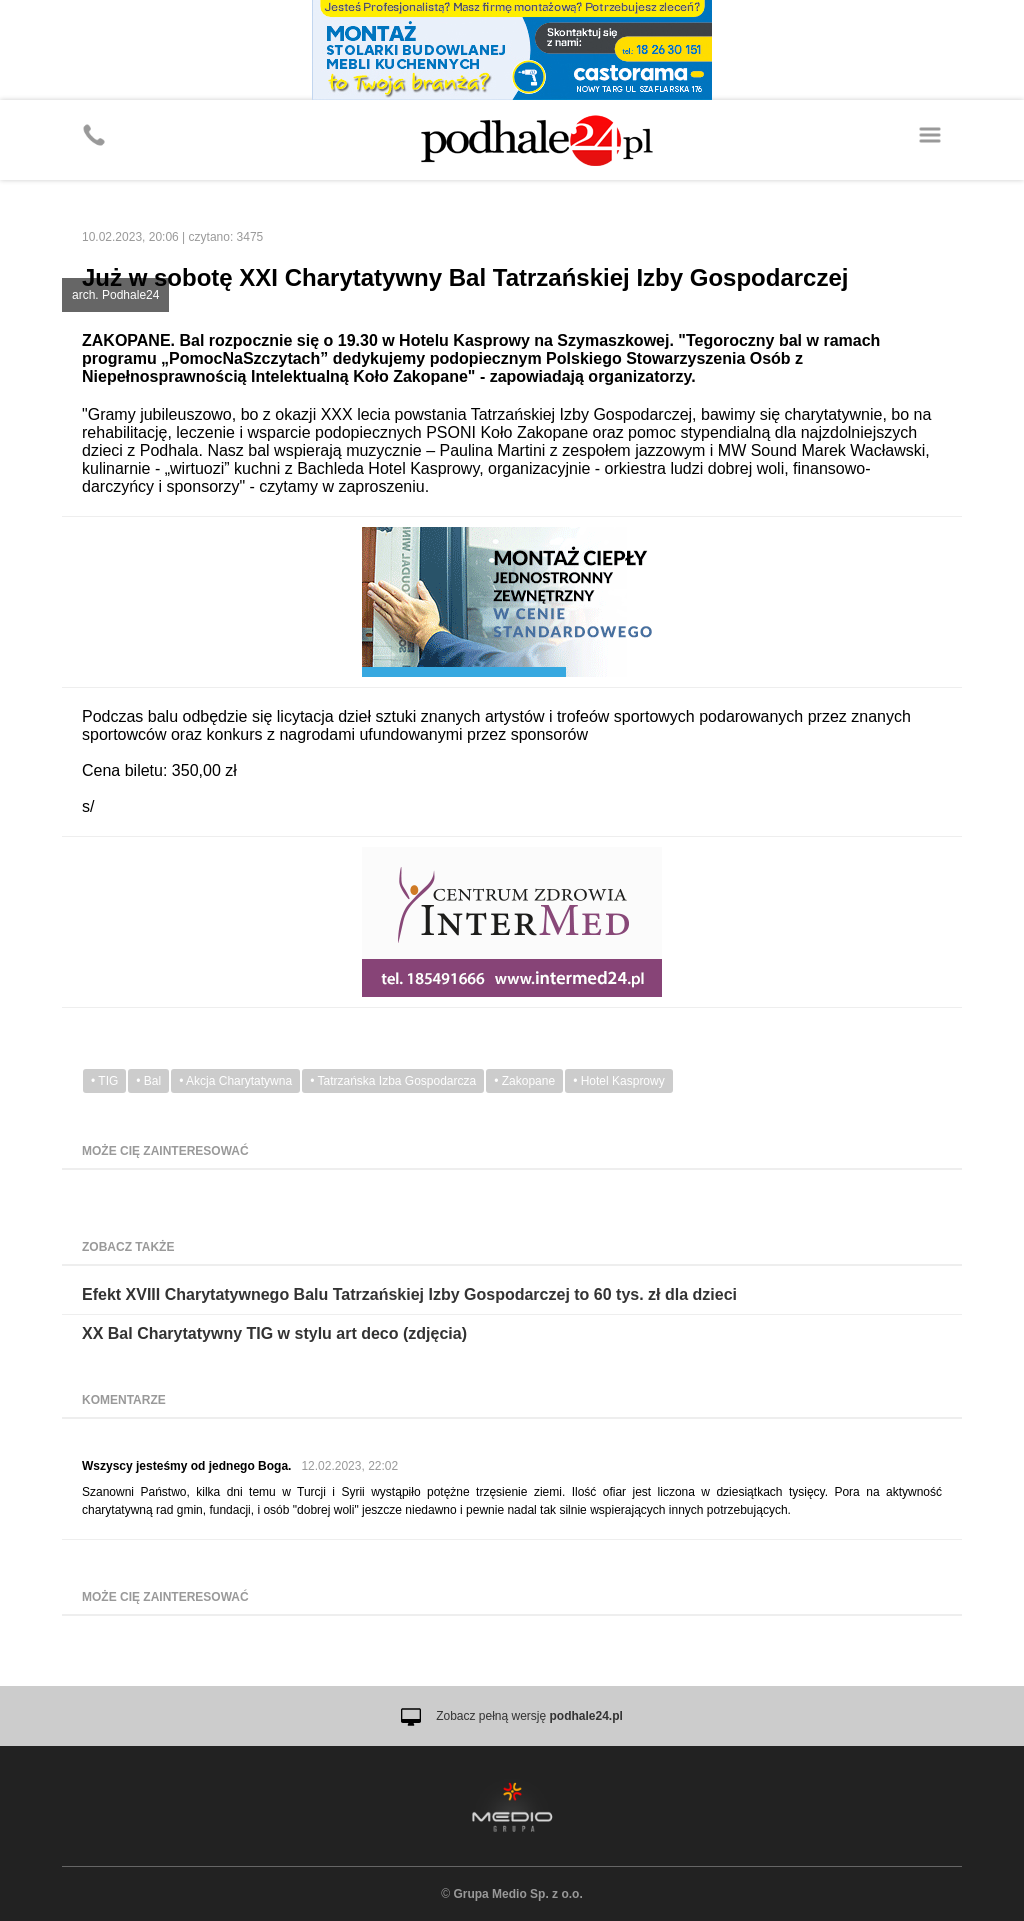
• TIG (104, 1081)
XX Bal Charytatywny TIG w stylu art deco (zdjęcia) (274, 1333)
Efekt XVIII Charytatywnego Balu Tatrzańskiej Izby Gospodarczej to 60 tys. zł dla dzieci (409, 1294)
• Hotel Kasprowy (619, 1081)
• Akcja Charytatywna (235, 1081)
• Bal (148, 1081)
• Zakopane (524, 1081)
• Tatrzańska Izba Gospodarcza (393, 1081)
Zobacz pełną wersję (529, 1716)
